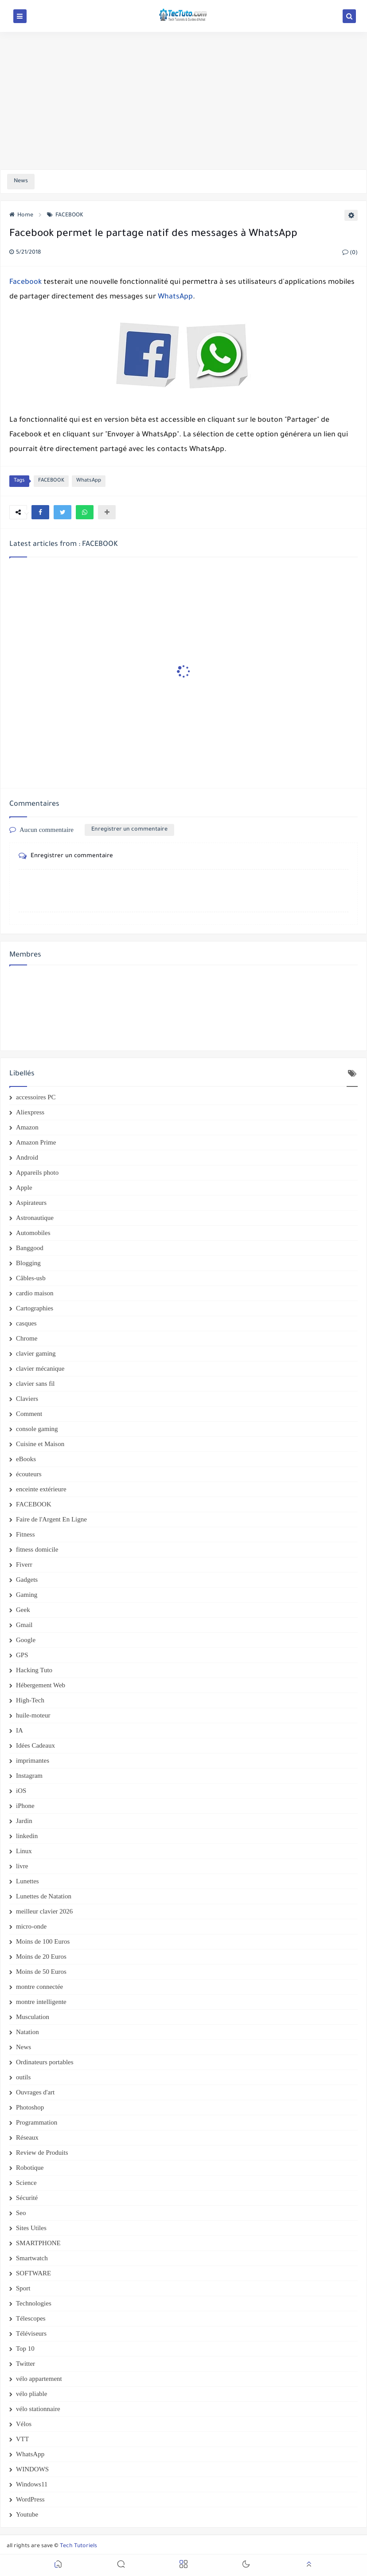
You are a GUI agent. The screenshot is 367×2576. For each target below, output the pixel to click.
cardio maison (35, 1293)
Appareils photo (37, 1172)
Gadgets (27, 1579)
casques (26, 1323)
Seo (21, 2212)
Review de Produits (42, 2152)
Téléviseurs (31, 2333)
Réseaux (27, 2137)
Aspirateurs (31, 1202)
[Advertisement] (183, 101)
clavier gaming (36, 1353)
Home (21, 215)
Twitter (25, 2363)
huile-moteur (33, 1715)
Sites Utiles (31, 2227)
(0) (350, 253)
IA (19, 1730)
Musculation (32, 2016)
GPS (22, 1655)
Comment (29, 1413)
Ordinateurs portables (45, 2062)
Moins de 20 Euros (41, 1956)
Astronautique (35, 1217)
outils (23, 2077)
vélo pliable (31, 2393)
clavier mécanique (40, 1368)
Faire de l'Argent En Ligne (51, 1519)
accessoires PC (36, 1097)
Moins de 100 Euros (43, 1941)
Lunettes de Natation (43, 1896)
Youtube (27, 2514)
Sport (23, 2288)
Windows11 (31, 2484)
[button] (40, 512)
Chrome (26, 1338)
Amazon (27, 1127)
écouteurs (28, 1474)
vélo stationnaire (38, 2408)
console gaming (37, 1428)
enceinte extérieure (41, 1489)
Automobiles (33, 1232)
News (23, 2047)
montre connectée (39, 1986)
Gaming (26, 1594)
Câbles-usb (31, 1278)
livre (22, 1866)
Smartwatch (32, 2258)
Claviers (27, 1398)
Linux (24, 1851)
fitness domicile (37, 1549)
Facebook (25, 282)
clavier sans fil (35, 1383)
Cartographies (34, 1308)
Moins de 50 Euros (41, 1971)
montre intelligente (41, 2001)
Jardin (24, 1820)
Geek (23, 1609)
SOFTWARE (33, 2273)
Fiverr (24, 1564)
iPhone (25, 1805)
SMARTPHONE (38, 2243)
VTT (22, 2439)
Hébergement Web (40, 1685)
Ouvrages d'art (35, 2092)
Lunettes (27, 1881)
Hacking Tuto (34, 1670)
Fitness (25, 1534)
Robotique (30, 2167)
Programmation (36, 2122)
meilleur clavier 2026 (44, 1911)
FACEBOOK (65, 215)
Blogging (28, 1262)
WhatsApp (175, 297)
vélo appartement (39, 2378)
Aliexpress (30, 1112)
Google (25, 1639)
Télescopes (31, 2318)
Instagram (29, 1775)
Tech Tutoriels (78, 2546)
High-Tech (30, 1700)
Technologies (33, 2303)
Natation (27, 2031)
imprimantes (32, 1760)
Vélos (23, 2423)
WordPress (30, 2499)
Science (26, 2182)
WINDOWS (32, 2469)
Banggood (29, 1247)
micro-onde (31, 1926)
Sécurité (27, 2197)
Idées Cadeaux (35, 1745)
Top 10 (25, 2348)
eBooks (26, 1458)
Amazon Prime (36, 1142)
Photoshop (30, 2107)
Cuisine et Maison (40, 1443)
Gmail (24, 1624)
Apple (24, 1187)
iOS (21, 1790)
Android (27, 1157)
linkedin (27, 1835)
